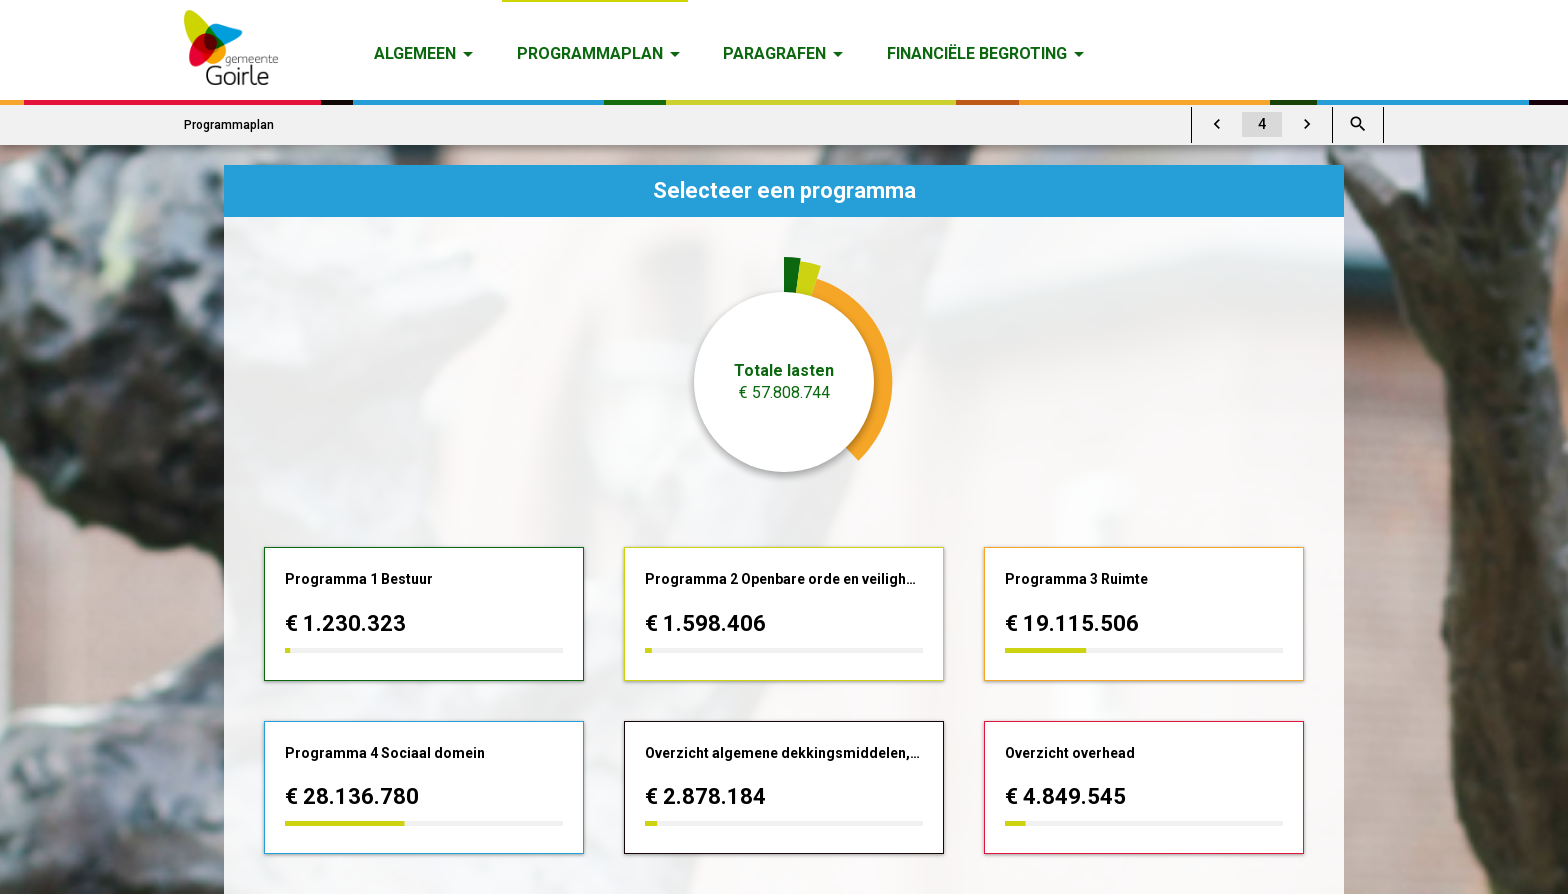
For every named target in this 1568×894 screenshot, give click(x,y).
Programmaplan (590, 53)
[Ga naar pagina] (1262, 124)
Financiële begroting (977, 53)
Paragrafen (774, 53)
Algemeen (415, 53)
